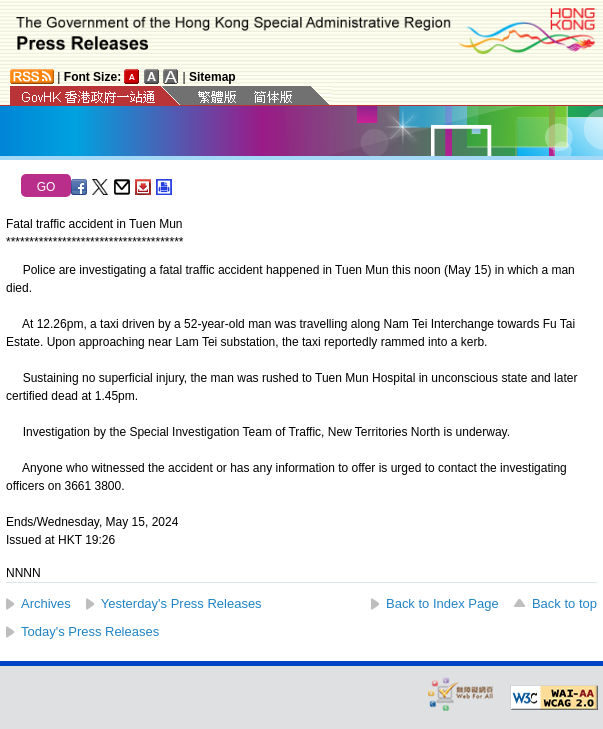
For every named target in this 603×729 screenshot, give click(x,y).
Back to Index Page (442, 603)
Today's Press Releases (90, 631)
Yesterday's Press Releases (181, 603)
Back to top (564, 603)
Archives (46, 603)
